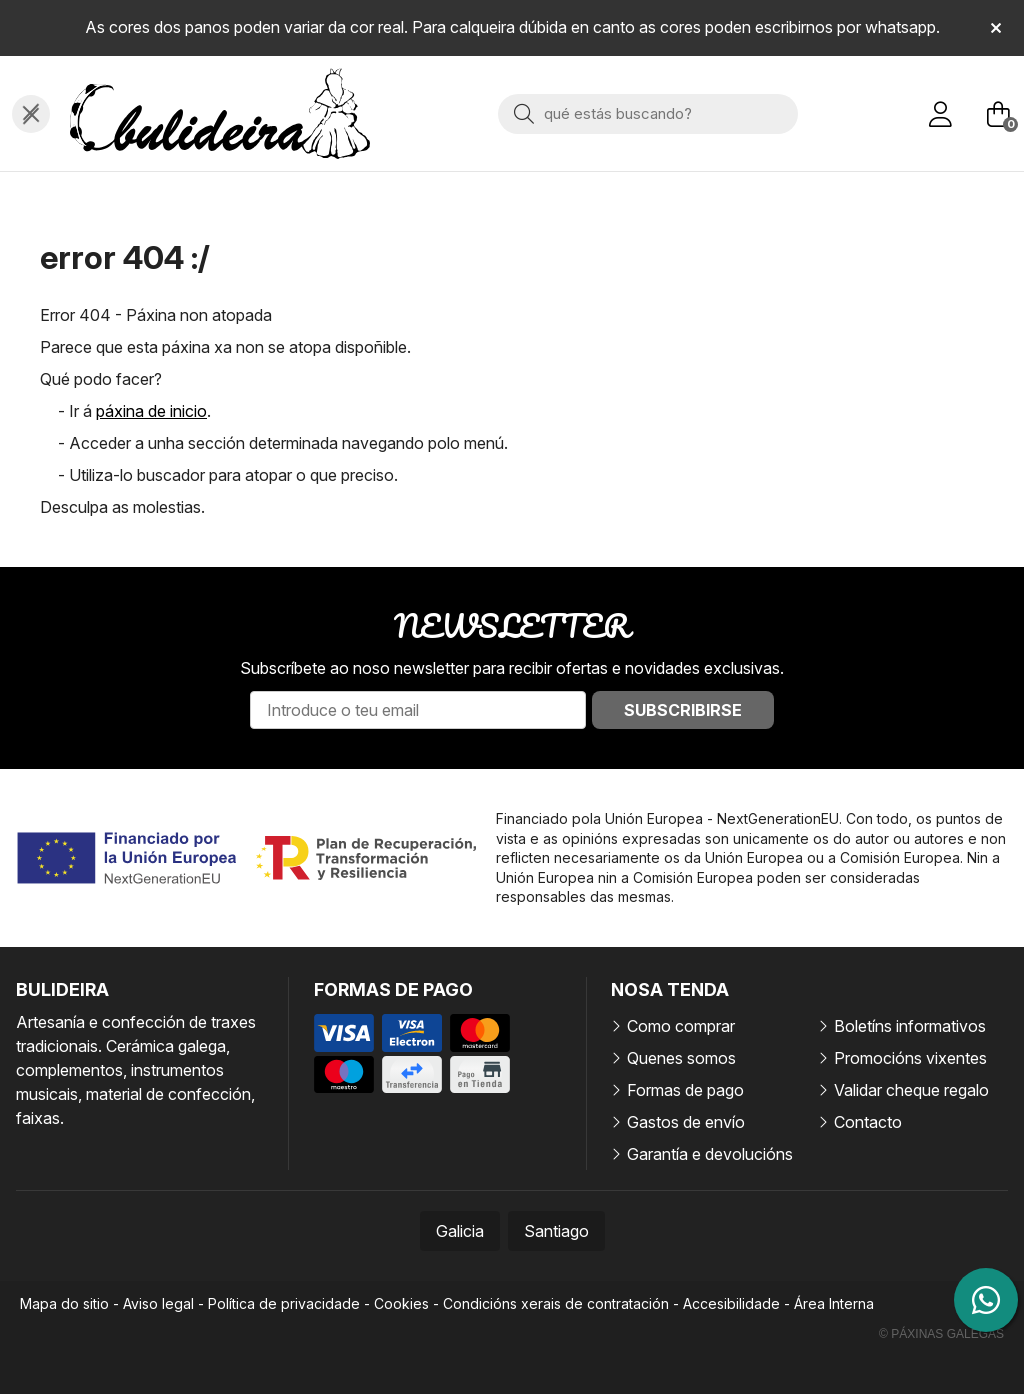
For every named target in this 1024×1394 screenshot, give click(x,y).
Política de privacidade (284, 1303)
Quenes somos (681, 1058)
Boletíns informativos (910, 1026)
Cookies (401, 1303)
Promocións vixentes (910, 1058)
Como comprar (681, 1026)
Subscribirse (683, 710)
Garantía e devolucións (710, 1154)
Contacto (868, 1122)
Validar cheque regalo (911, 1090)
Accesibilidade (731, 1303)
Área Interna (834, 1303)
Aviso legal (158, 1303)
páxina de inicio (151, 411)
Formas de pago (685, 1090)
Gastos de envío (686, 1122)
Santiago (556, 1231)
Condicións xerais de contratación (556, 1303)
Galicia (460, 1231)
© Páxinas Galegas (941, 1334)
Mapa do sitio (64, 1303)
